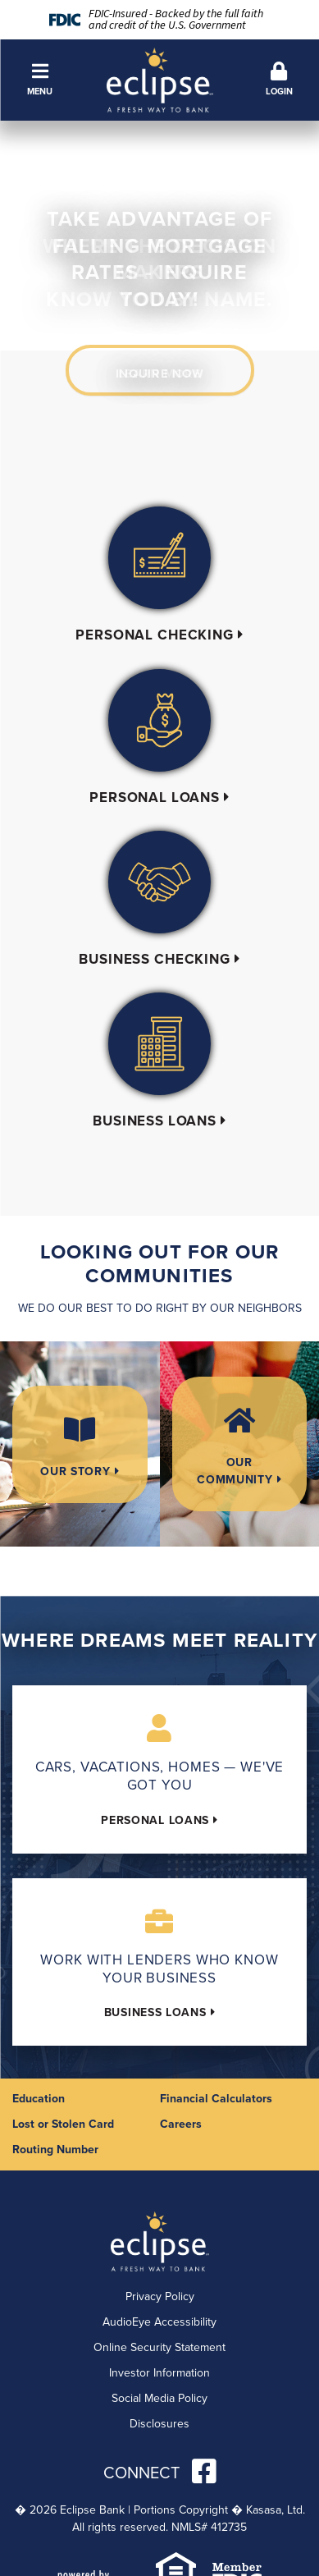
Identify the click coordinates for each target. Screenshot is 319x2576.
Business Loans (154, 1121)
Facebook (204, 2471)
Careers (181, 2123)
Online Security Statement (159, 2347)
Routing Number (55, 2149)
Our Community (234, 1470)
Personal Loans (154, 797)
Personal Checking (154, 635)
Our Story (75, 1471)
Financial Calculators (216, 2098)
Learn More (160, 373)
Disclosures (159, 2423)
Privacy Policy (159, 2296)
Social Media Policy (159, 2398)
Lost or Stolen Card (63, 2123)
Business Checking (154, 959)
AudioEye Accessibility (159, 2322)
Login (279, 80)
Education (38, 2098)
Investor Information (159, 2372)
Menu (39, 80)
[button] (40, 80)
